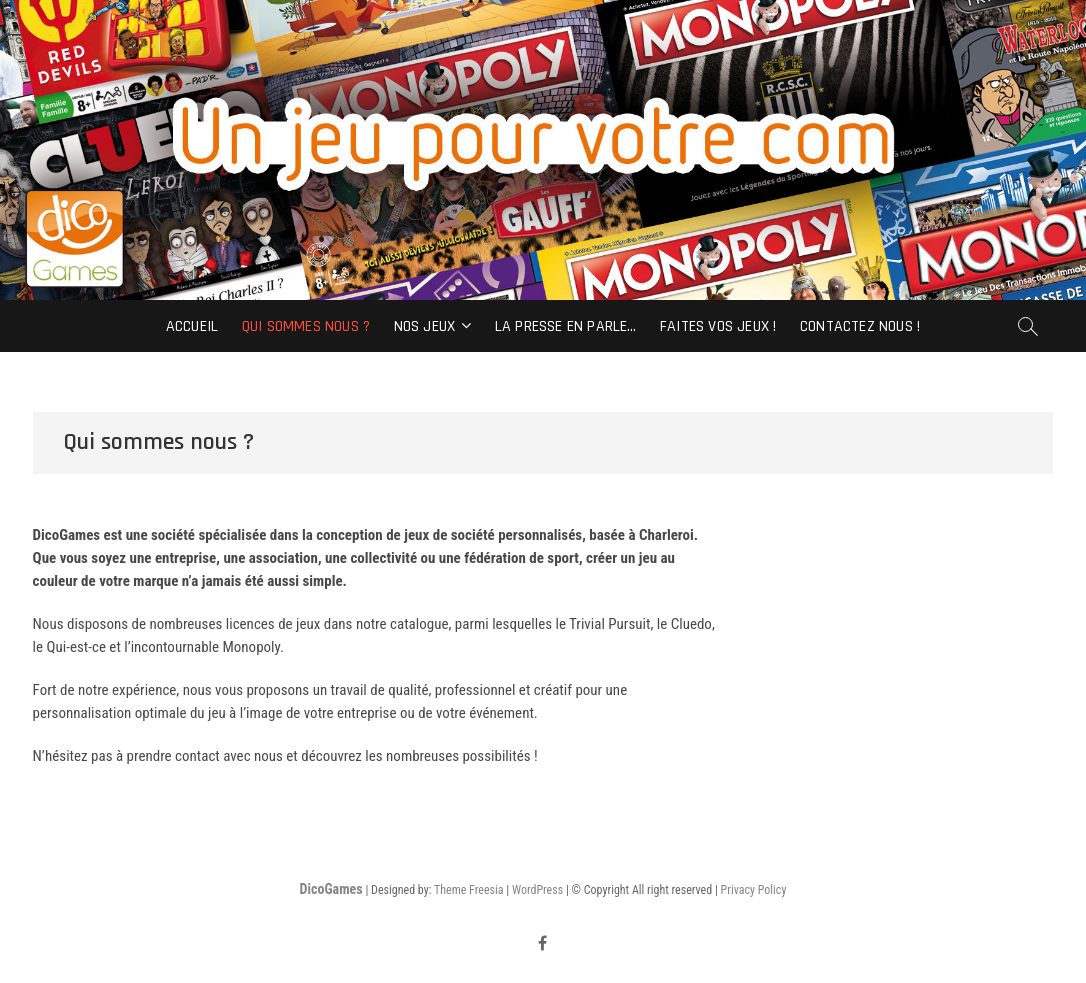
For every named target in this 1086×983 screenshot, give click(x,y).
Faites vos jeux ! (718, 326)
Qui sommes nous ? (306, 326)
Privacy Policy (754, 890)
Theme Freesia (468, 890)
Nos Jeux (425, 326)
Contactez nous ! (860, 326)
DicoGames (331, 889)
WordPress (537, 890)
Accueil (192, 326)
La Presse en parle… (566, 326)
